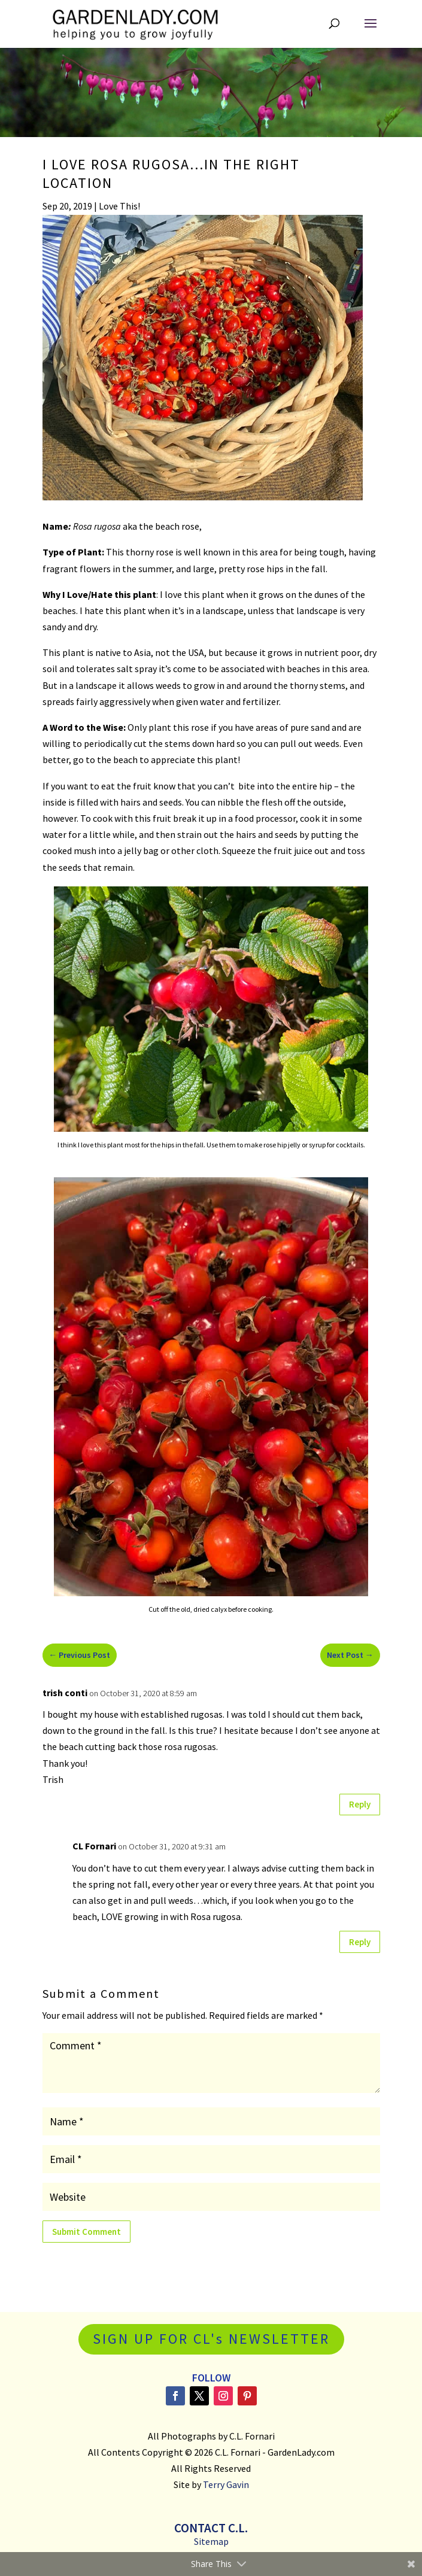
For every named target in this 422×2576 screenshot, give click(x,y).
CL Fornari (94, 1846)
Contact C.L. (211, 2528)
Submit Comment (86, 2231)
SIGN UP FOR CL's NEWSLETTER (211, 2338)
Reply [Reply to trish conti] (360, 1804)
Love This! (119, 206)
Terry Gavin (226, 2484)
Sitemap (211, 2541)
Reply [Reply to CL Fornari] (360, 1942)
